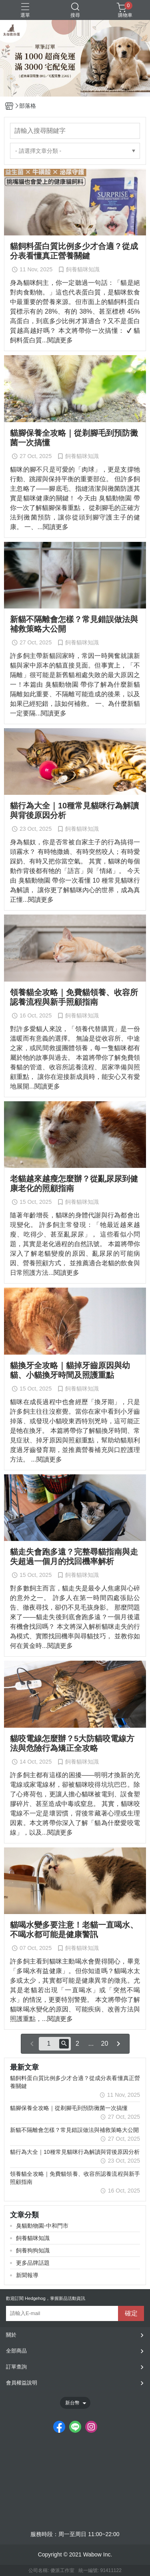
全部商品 (16, 2351)
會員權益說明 (21, 2383)
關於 (11, 2335)
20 (104, 2043)
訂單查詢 (16, 2367)
